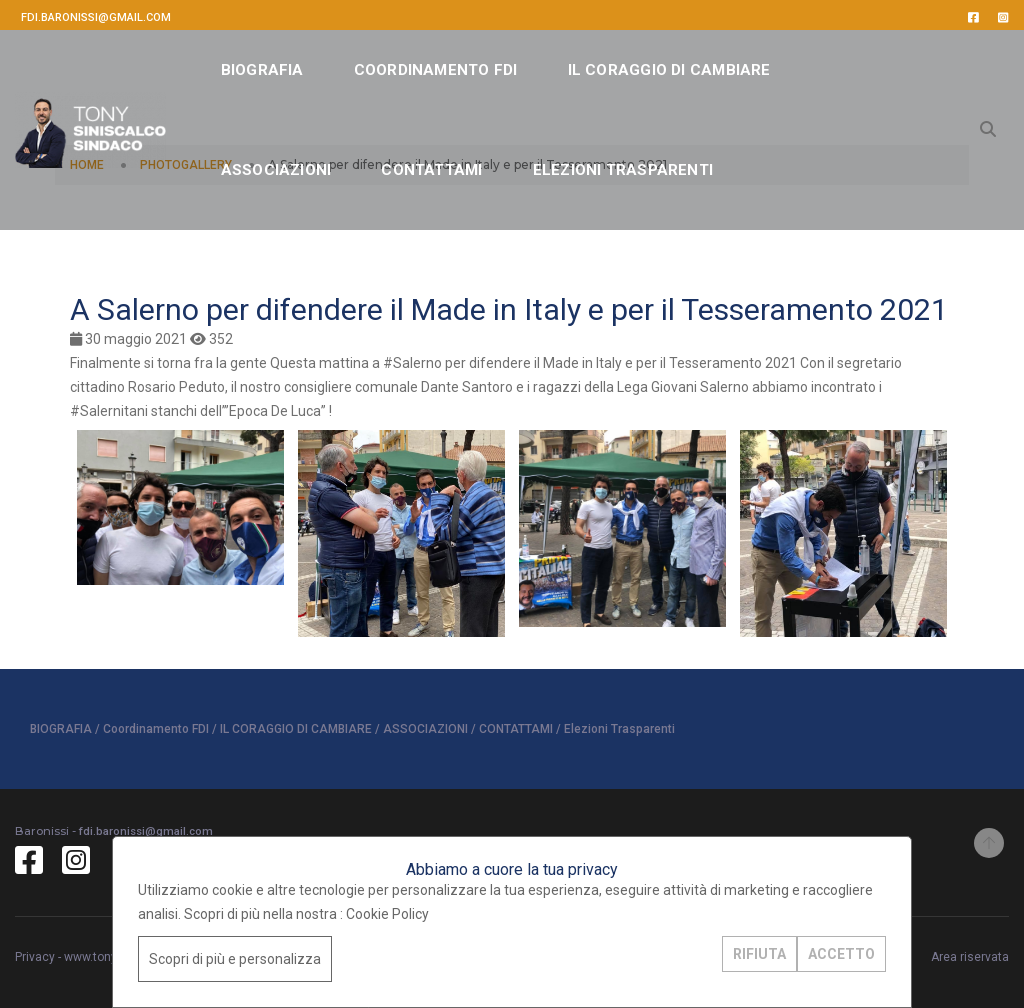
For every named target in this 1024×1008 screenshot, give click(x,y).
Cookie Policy (387, 914)
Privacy (35, 957)
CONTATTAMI (431, 170)
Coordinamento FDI (436, 70)
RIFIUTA (759, 954)
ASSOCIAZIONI (276, 170)
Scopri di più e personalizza (235, 959)
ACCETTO (841, 954)
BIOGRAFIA (262, 70)
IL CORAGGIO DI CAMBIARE (669, 70)
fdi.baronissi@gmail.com (96, 17)
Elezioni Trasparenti (623, 170)
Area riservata (970, 957)
